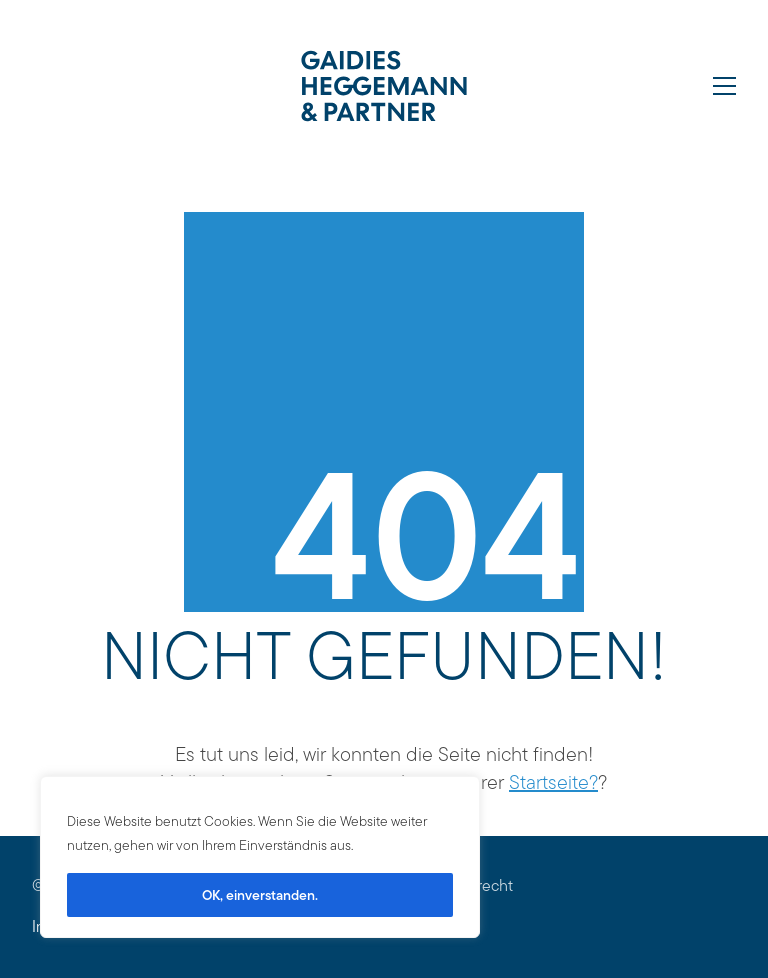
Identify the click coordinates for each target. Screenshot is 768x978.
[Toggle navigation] (724, 86)
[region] (260, 857)
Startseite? (553, 782)
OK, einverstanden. (260, 895)
